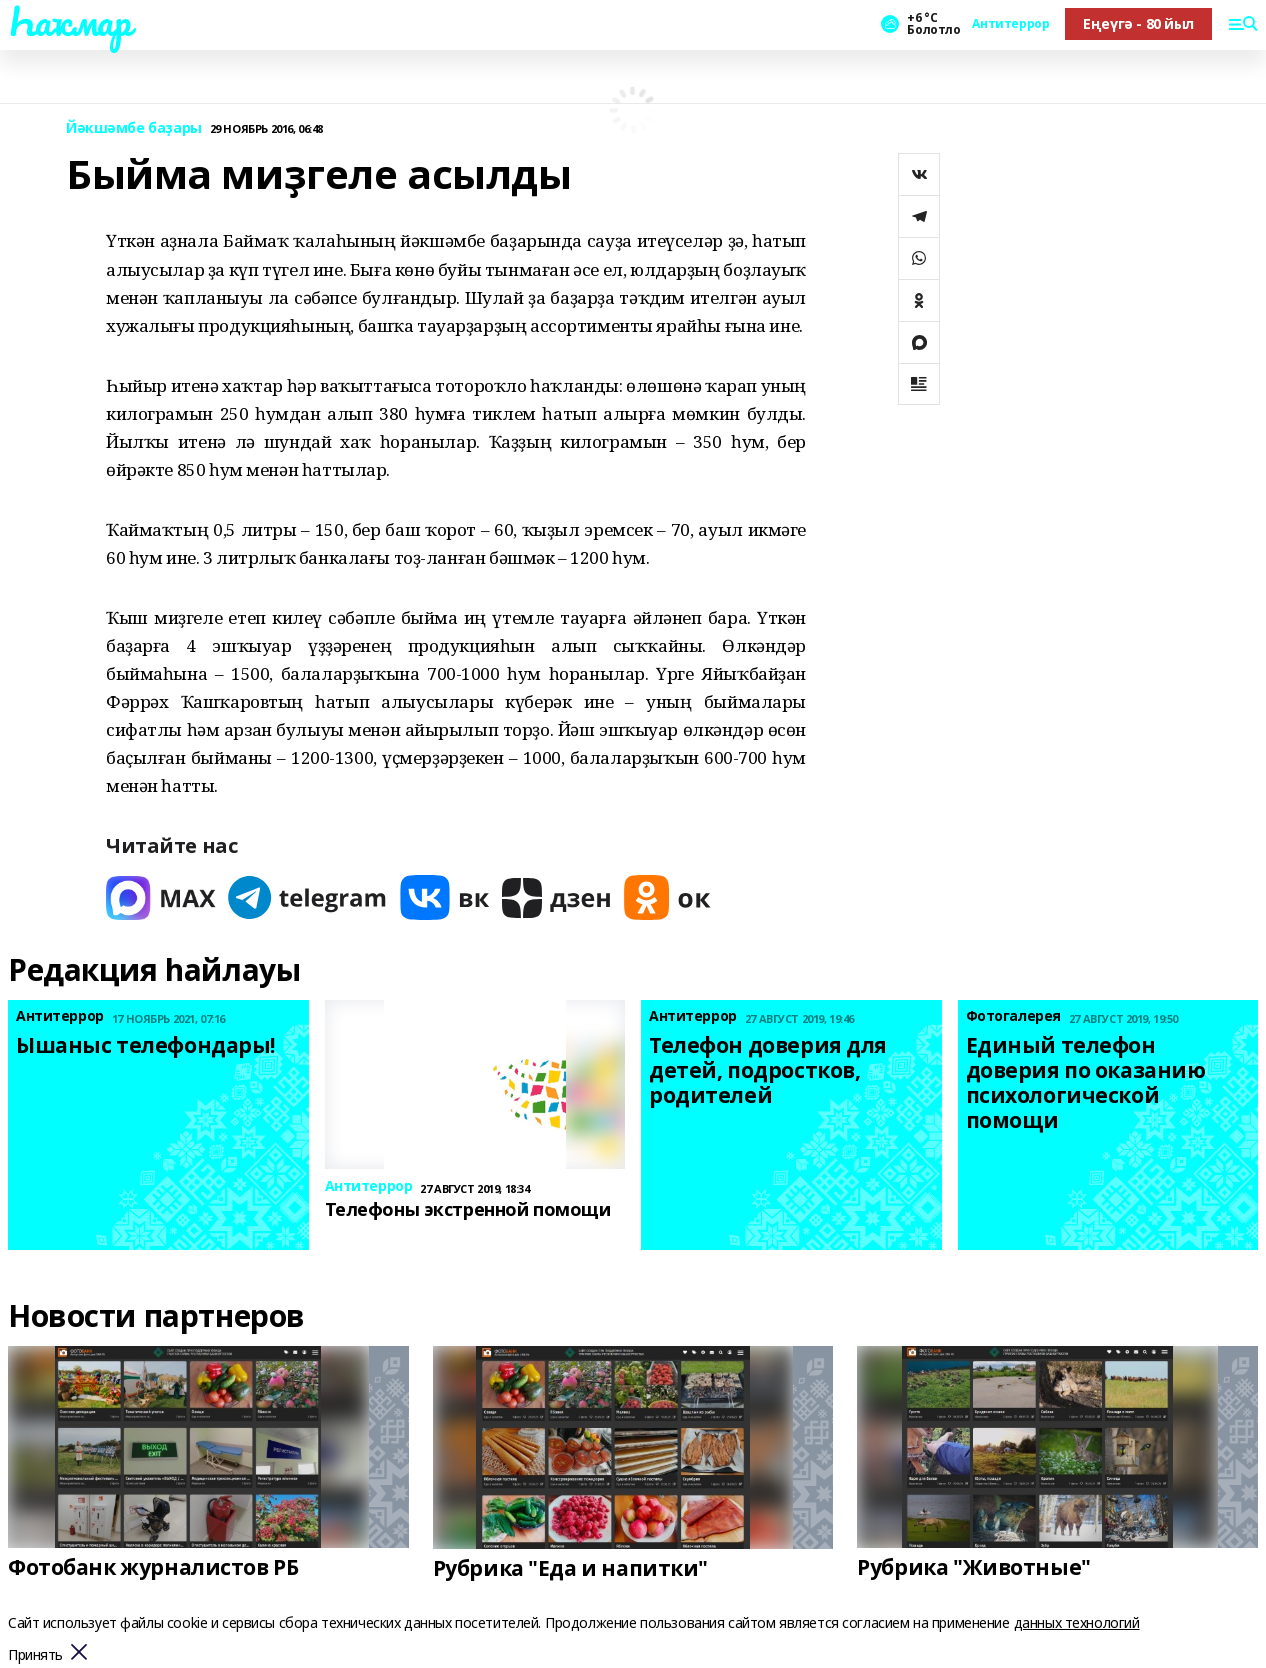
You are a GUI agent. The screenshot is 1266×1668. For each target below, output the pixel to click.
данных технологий (1077, 1622)
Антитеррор (1010, 24)
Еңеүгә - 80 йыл (1138, 23)
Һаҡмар (69, 21)
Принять (35, 1655)
